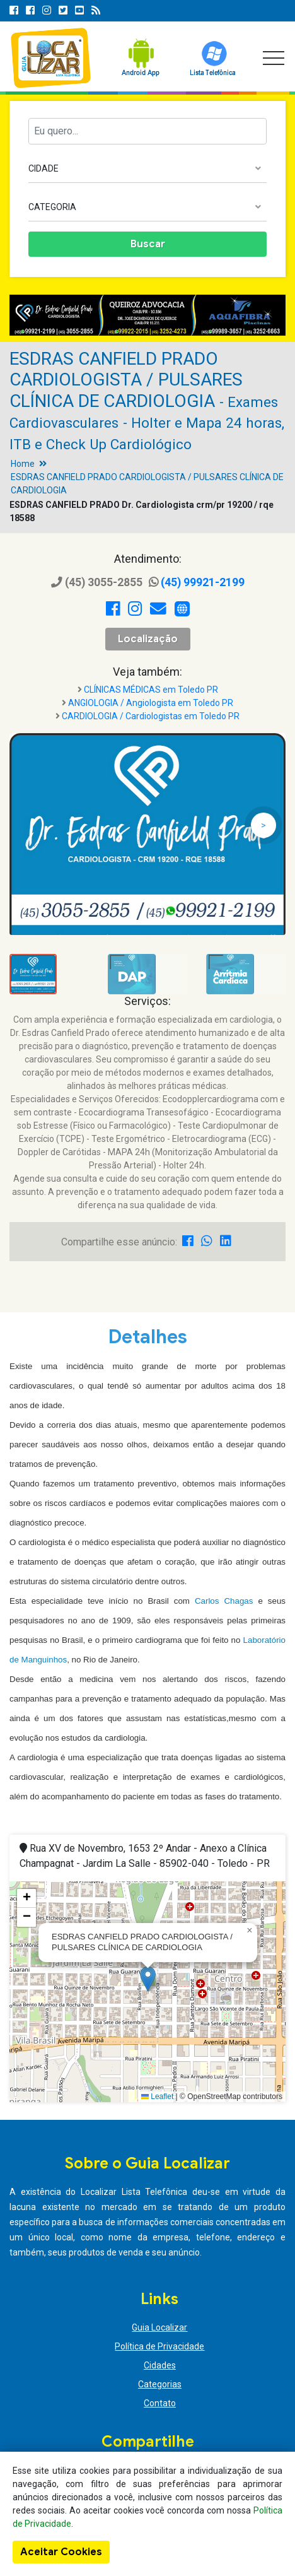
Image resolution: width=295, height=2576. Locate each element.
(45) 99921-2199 (197, 582)
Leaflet (157, 2096)
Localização (148, 639)
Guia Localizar (159, 2327)
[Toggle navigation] (273, 58)
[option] (147, 315)
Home (23, 464)
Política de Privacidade (159, 2346)
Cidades (160, 2365)
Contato (160, 2403)
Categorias (160, 2384)
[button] (148, 1979)
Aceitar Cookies (61, 2552)
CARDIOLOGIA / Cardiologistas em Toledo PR (151, 716)
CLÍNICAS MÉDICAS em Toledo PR (151, 690)
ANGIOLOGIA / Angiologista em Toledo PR (150, 703)
